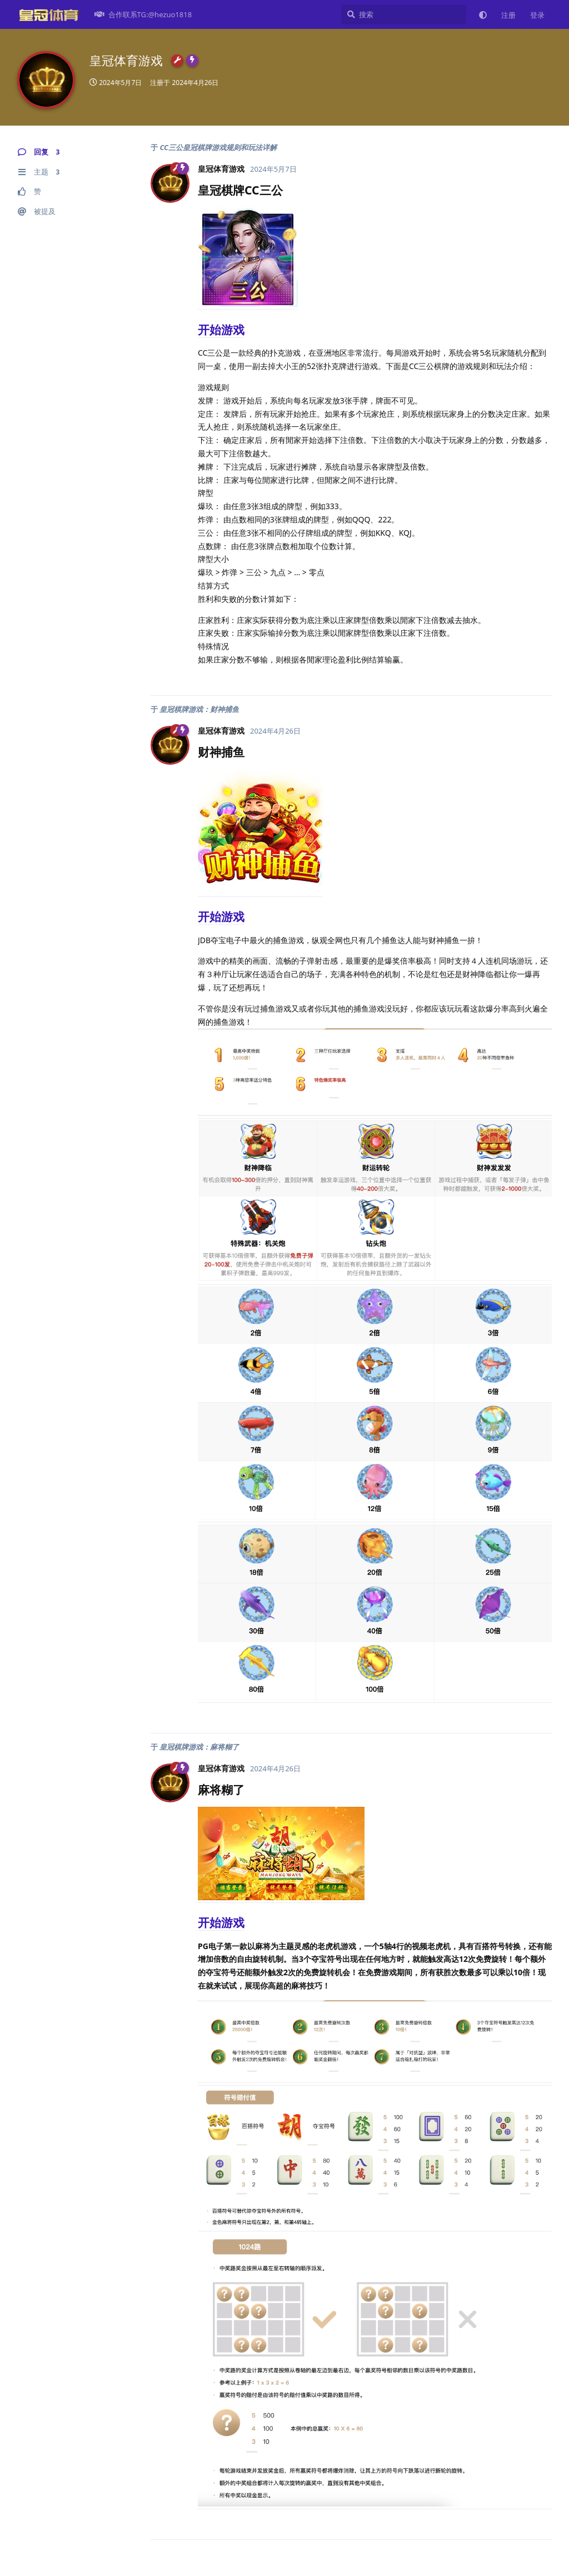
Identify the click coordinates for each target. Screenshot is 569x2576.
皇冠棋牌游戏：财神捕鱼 (199, 709)
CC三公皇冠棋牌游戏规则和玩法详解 (218, 147)
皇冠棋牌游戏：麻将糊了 (199, 1747)
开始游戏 (221, 329)
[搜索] (403, 14)
